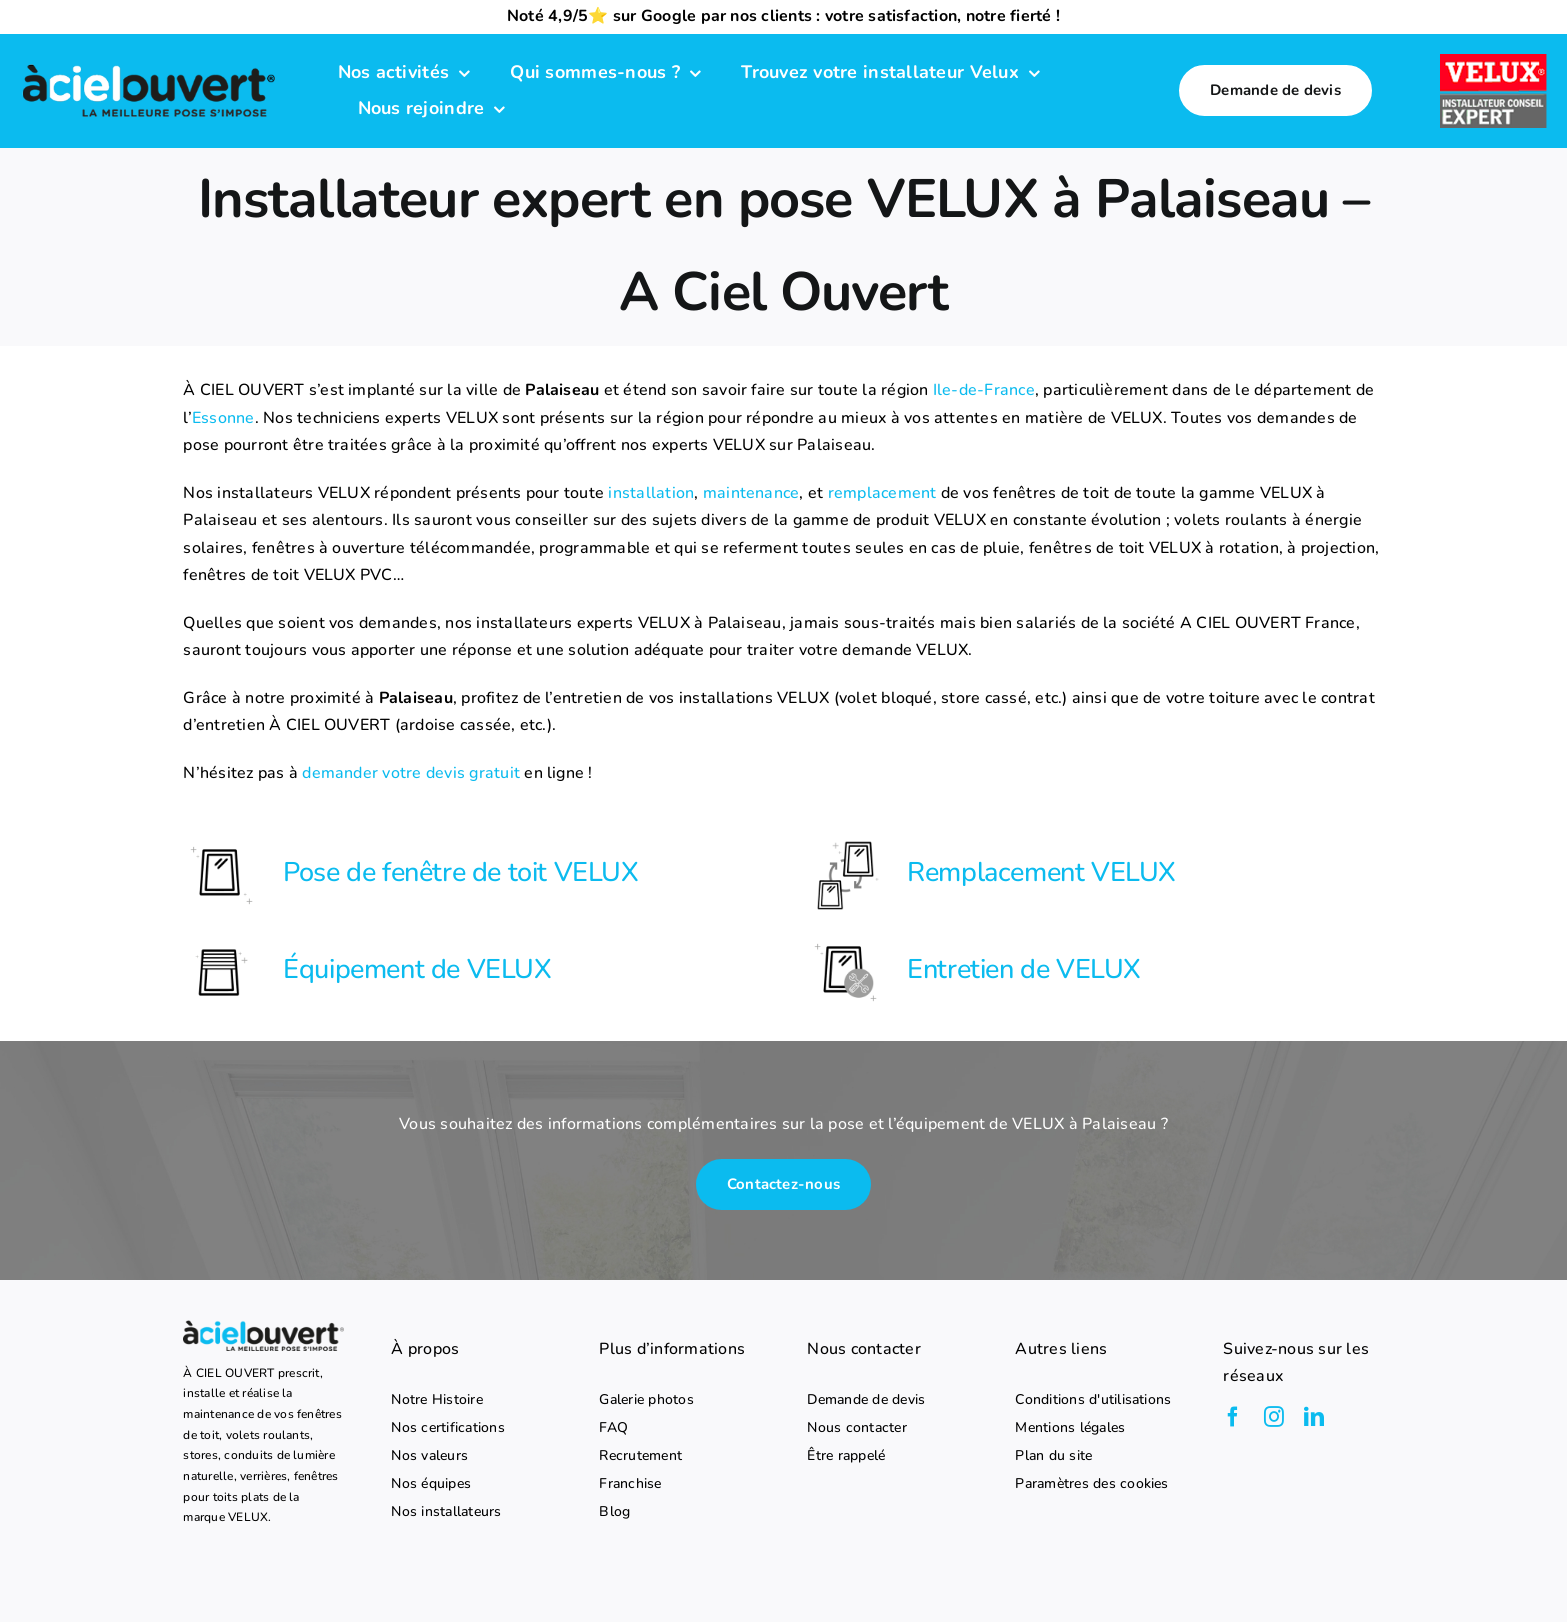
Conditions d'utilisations (1093, 1400)
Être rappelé (846, 1456)
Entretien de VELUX (1024, 969)
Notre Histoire (436, 1400)
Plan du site (1053, 1456)
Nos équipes (431, 1484)
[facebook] (1233, 1417)
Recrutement (640, 1456)
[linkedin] (1314, 1417)
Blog (614, 1512)
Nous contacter (856, 1428)
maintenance (751, 493)
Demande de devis (866, 1400)
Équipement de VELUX (417, 969)
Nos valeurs (429, 1456)
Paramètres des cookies (1091, 1484)
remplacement (882, 493)
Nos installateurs (446, 1512)
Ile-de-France (984, 390)
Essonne (223, 418)
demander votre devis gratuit (411, 773)
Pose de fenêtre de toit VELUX (460, 872)
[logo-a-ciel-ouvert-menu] (148, 66)
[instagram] (1274, 1417)
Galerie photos (646, 1400)
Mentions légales (1070, 1428)
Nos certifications (447, 1428)
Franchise (630, 1484)
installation (651, 493)
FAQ (613, 1428)
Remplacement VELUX (1041, 872)
